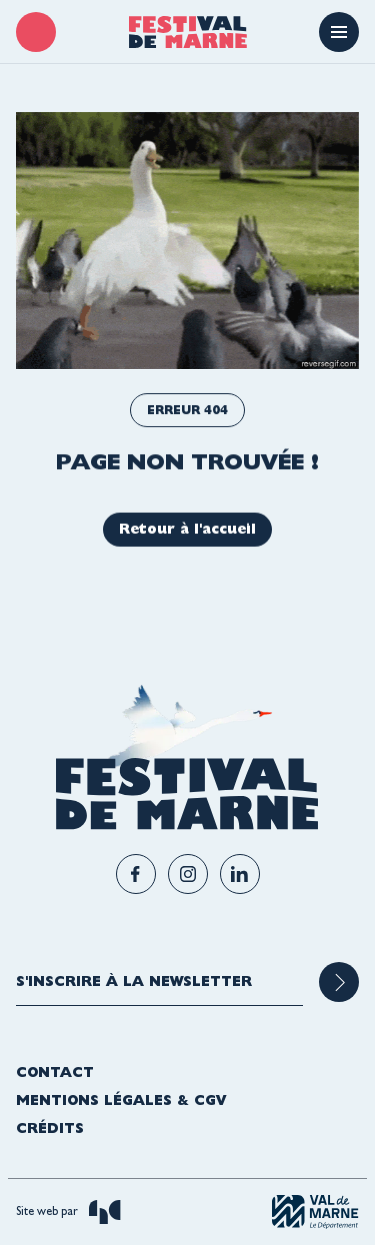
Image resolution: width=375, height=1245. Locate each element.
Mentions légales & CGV (121, 1100)
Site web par (68, 1212)
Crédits (50, 1128)
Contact (55, 1072)
